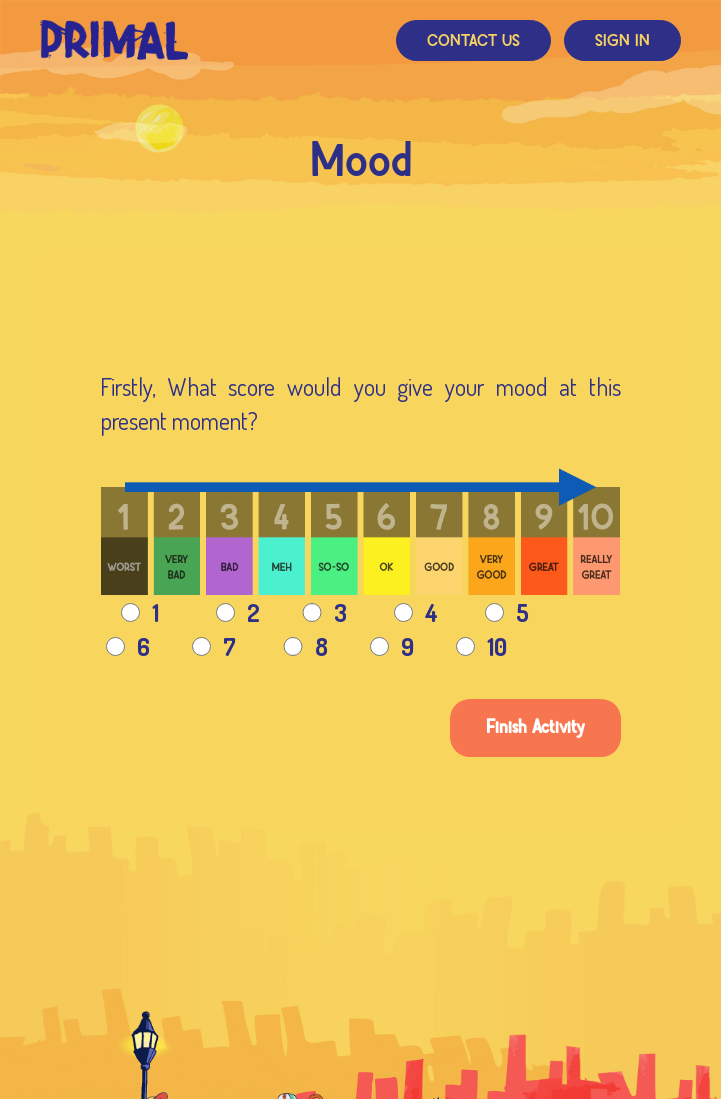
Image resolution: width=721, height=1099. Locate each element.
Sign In (622, 41)
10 (481, 646)
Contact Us (473, 41)
